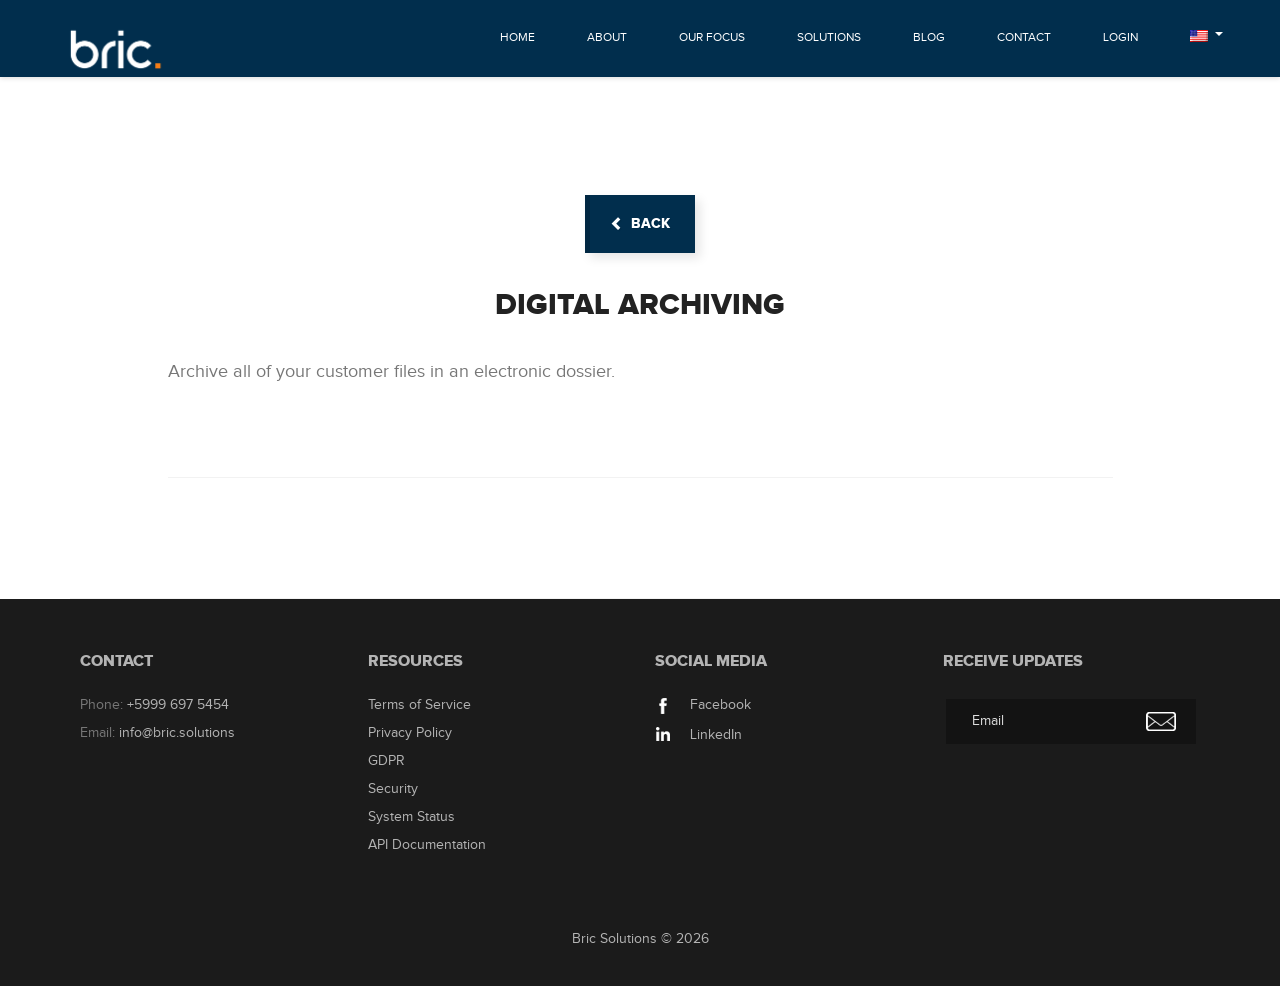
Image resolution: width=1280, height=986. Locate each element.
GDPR (386, 761)
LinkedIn (698, 735)
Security (393, 789)
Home (517, 37)
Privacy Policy (410, 733)
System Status (411, 817)
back (640, 223)
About (607, 37)
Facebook (703, 705)
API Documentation (427, 845)
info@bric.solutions (177, 733)
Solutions (829, 37)
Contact (1024, 37)
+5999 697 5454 (178, 705)
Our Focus (712, 37)
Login (1120, 37)
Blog (929, 37)
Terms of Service (419, 705)
